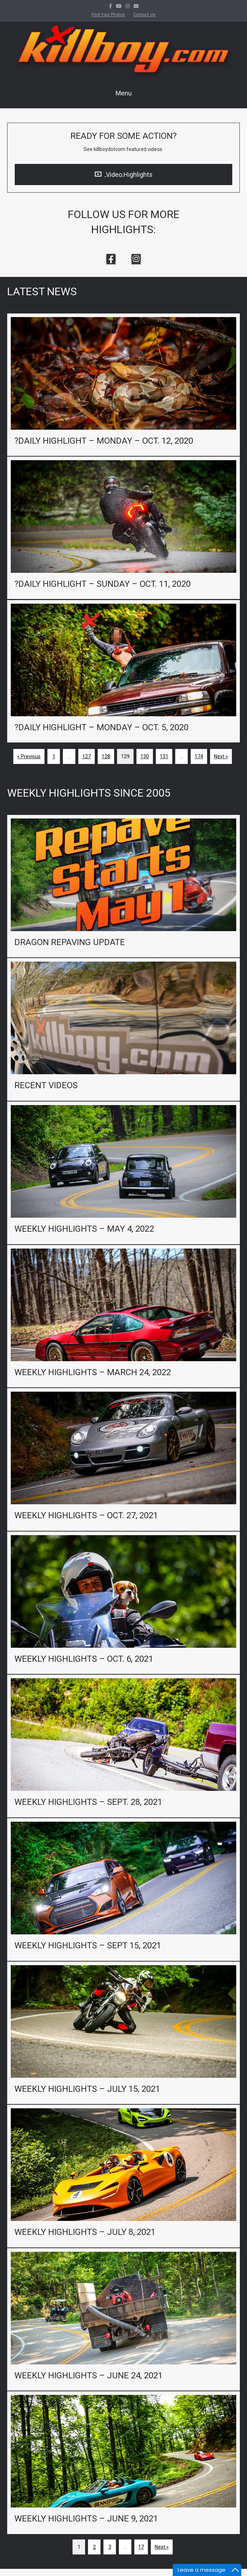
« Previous (29, 756)
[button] (111, 258)
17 (141, 2547)
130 (144, 756)
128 (106, 756)
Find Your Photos (108, 14)
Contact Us (144, 14)
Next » (221, 756)
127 (86, 756)
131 (164, 756)
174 (199, 756)
